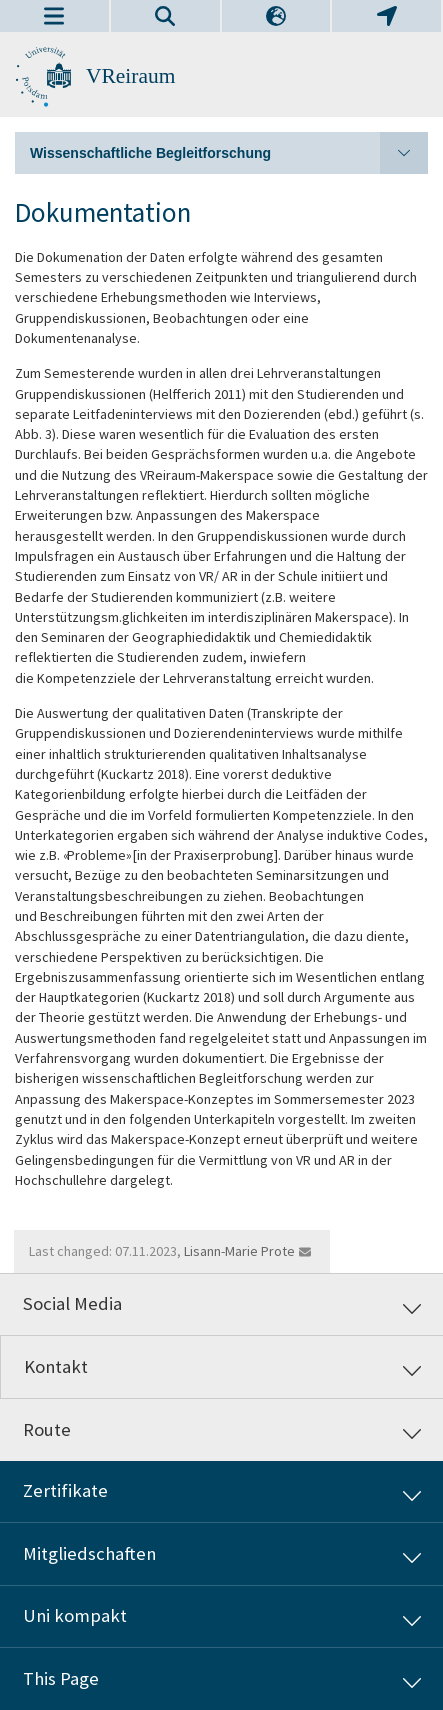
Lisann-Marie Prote (239, 1251)
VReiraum (130, 76)
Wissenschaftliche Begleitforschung (229, 153)
